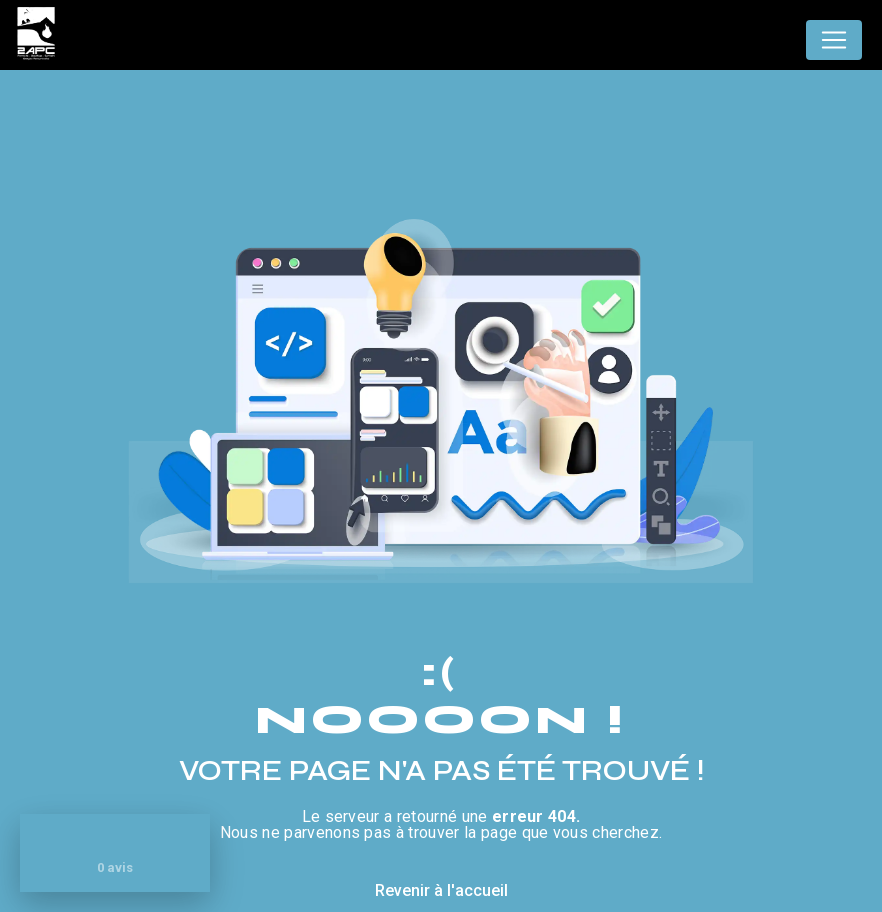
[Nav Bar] (834, 40)
